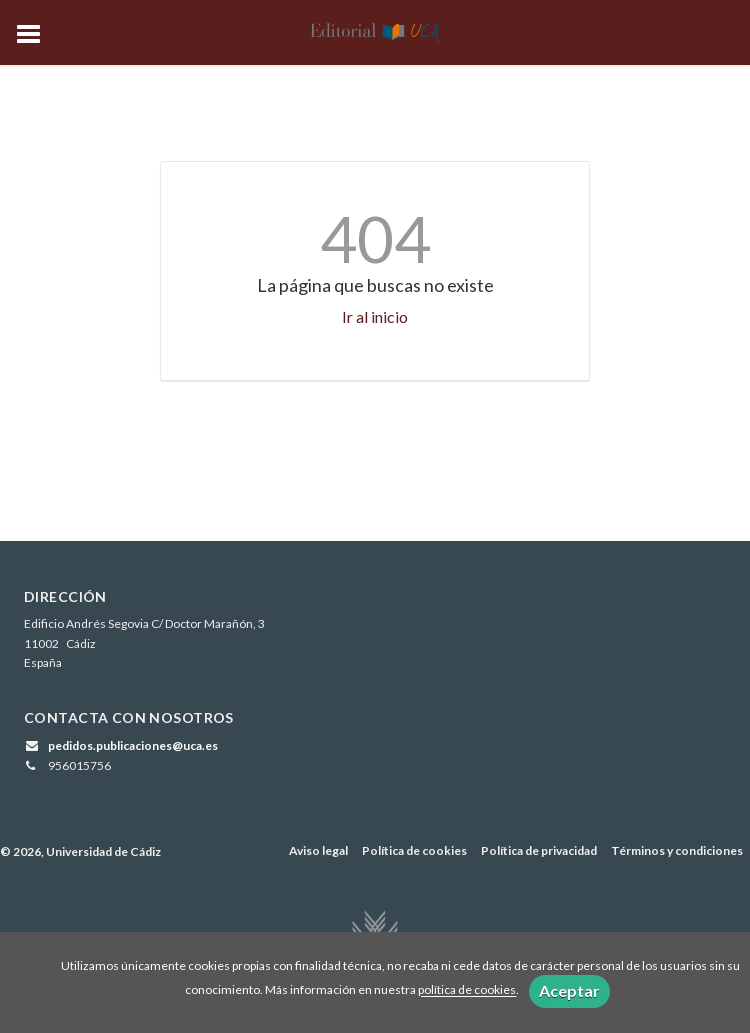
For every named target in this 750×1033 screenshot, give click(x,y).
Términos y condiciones (677, 850)
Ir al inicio (375, 316)
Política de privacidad (539, 850)
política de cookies (467, 990)
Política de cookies (414, 850)
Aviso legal (318, 850)
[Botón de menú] (36, 35)
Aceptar (569, 990)
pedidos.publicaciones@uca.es (133, 745)
